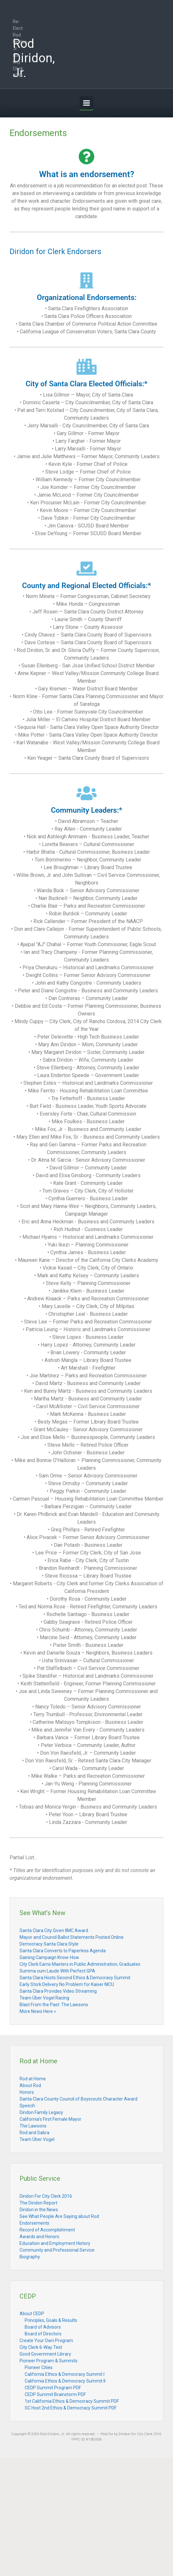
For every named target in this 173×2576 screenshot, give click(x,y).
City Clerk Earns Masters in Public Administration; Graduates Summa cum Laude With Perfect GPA (80, 1967)
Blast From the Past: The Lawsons (54, 2004)
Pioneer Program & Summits (49, 2360)
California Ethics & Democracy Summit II (65, 2380)
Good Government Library (45, 2354)
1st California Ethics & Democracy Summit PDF (72, 2401)
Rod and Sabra (34, 2132)
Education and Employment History (55, 2243)
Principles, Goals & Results (51, 2320)
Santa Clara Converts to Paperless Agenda (63, 1950)
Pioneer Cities (39, 2367)
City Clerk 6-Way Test (41, 2347)
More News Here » (38, 2011)
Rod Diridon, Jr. (34, 58)
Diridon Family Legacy (41, 2112)
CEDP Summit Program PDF (53, 2387)
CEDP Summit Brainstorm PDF (55, 2394)
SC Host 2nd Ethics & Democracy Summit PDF (71, 2407)
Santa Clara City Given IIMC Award (54, 1930)
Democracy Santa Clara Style (49, 1944)
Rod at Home (33, 2078)
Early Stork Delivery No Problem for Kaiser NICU (67, 1984)
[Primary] (86, 103)
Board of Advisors (43, 2327)
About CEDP (32, 2313)
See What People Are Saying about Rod (59, 2216)
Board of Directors (43, 2333)
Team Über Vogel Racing (44, 1997)
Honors (27, 2092)
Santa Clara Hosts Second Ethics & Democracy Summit (75, 1977)
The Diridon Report (38, 2202)
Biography (30, 2256)
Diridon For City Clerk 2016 (46, 2196)
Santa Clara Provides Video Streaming (58, 1991)
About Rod (30, 2085)
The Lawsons (33, 2125)
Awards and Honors (39, 2236)
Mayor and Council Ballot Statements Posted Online (72, 1937)
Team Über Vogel (37, 2139)
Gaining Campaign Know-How (49, 1957)
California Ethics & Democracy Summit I (64, 2374)
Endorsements (34, 2223)
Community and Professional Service (57, 2250)
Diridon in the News (39, 2209)
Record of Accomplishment (47, 2229)
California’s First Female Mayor (50, 2119)
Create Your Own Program (46, 2340)
